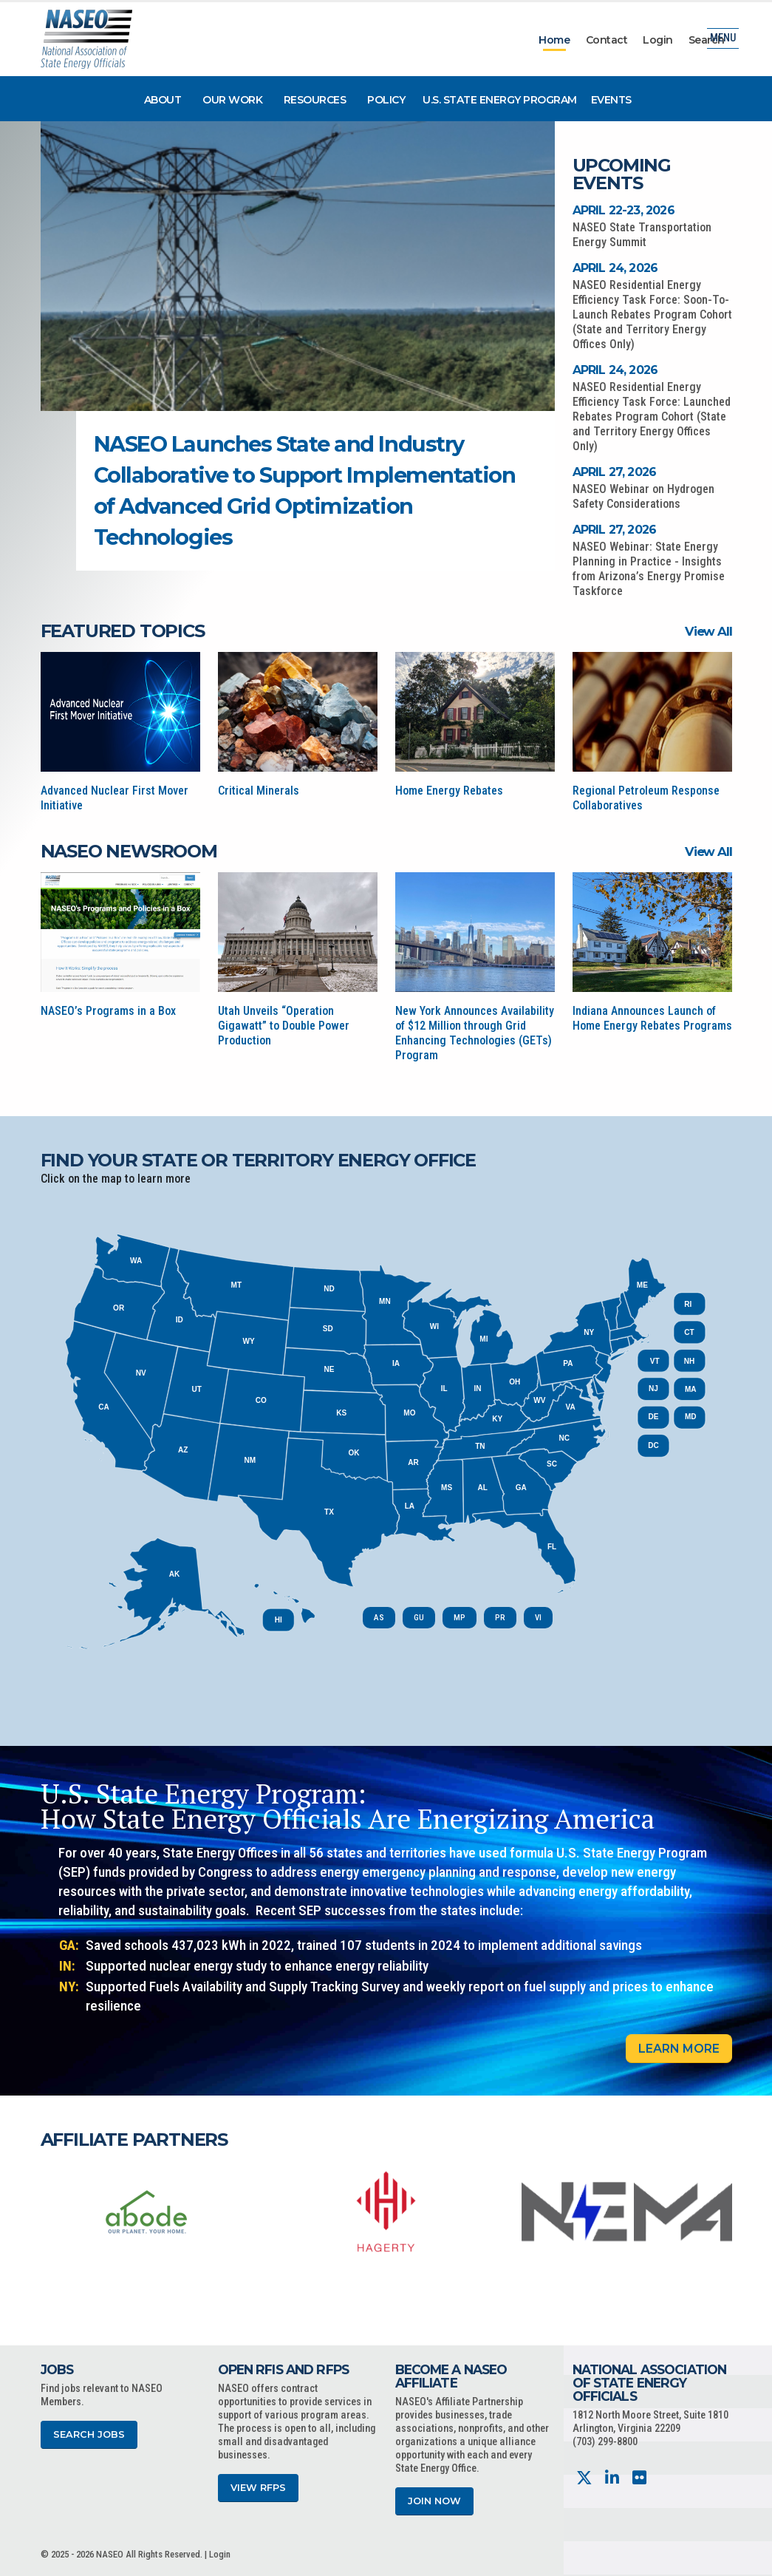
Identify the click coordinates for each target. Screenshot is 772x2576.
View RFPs (258, 2487)
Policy (386, 99)
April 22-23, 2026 (623, 210)
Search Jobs (89, 2434)
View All (708, 631)
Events (611, 99)
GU (419, 1617)
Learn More (679, 2049)
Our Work (232, 99)
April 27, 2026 (615, 472)
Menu (723, 40)
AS (379, 1617)
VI (538, 1617)
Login (658, 40)
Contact (607, 40)
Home (554, 40)
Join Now (434, 2501)
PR (500, 1617)
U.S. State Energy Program (500, 99)
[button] (467, 446)
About (163, 99)
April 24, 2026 (615, 268)
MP (459, 1617)
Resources (315, 99)
